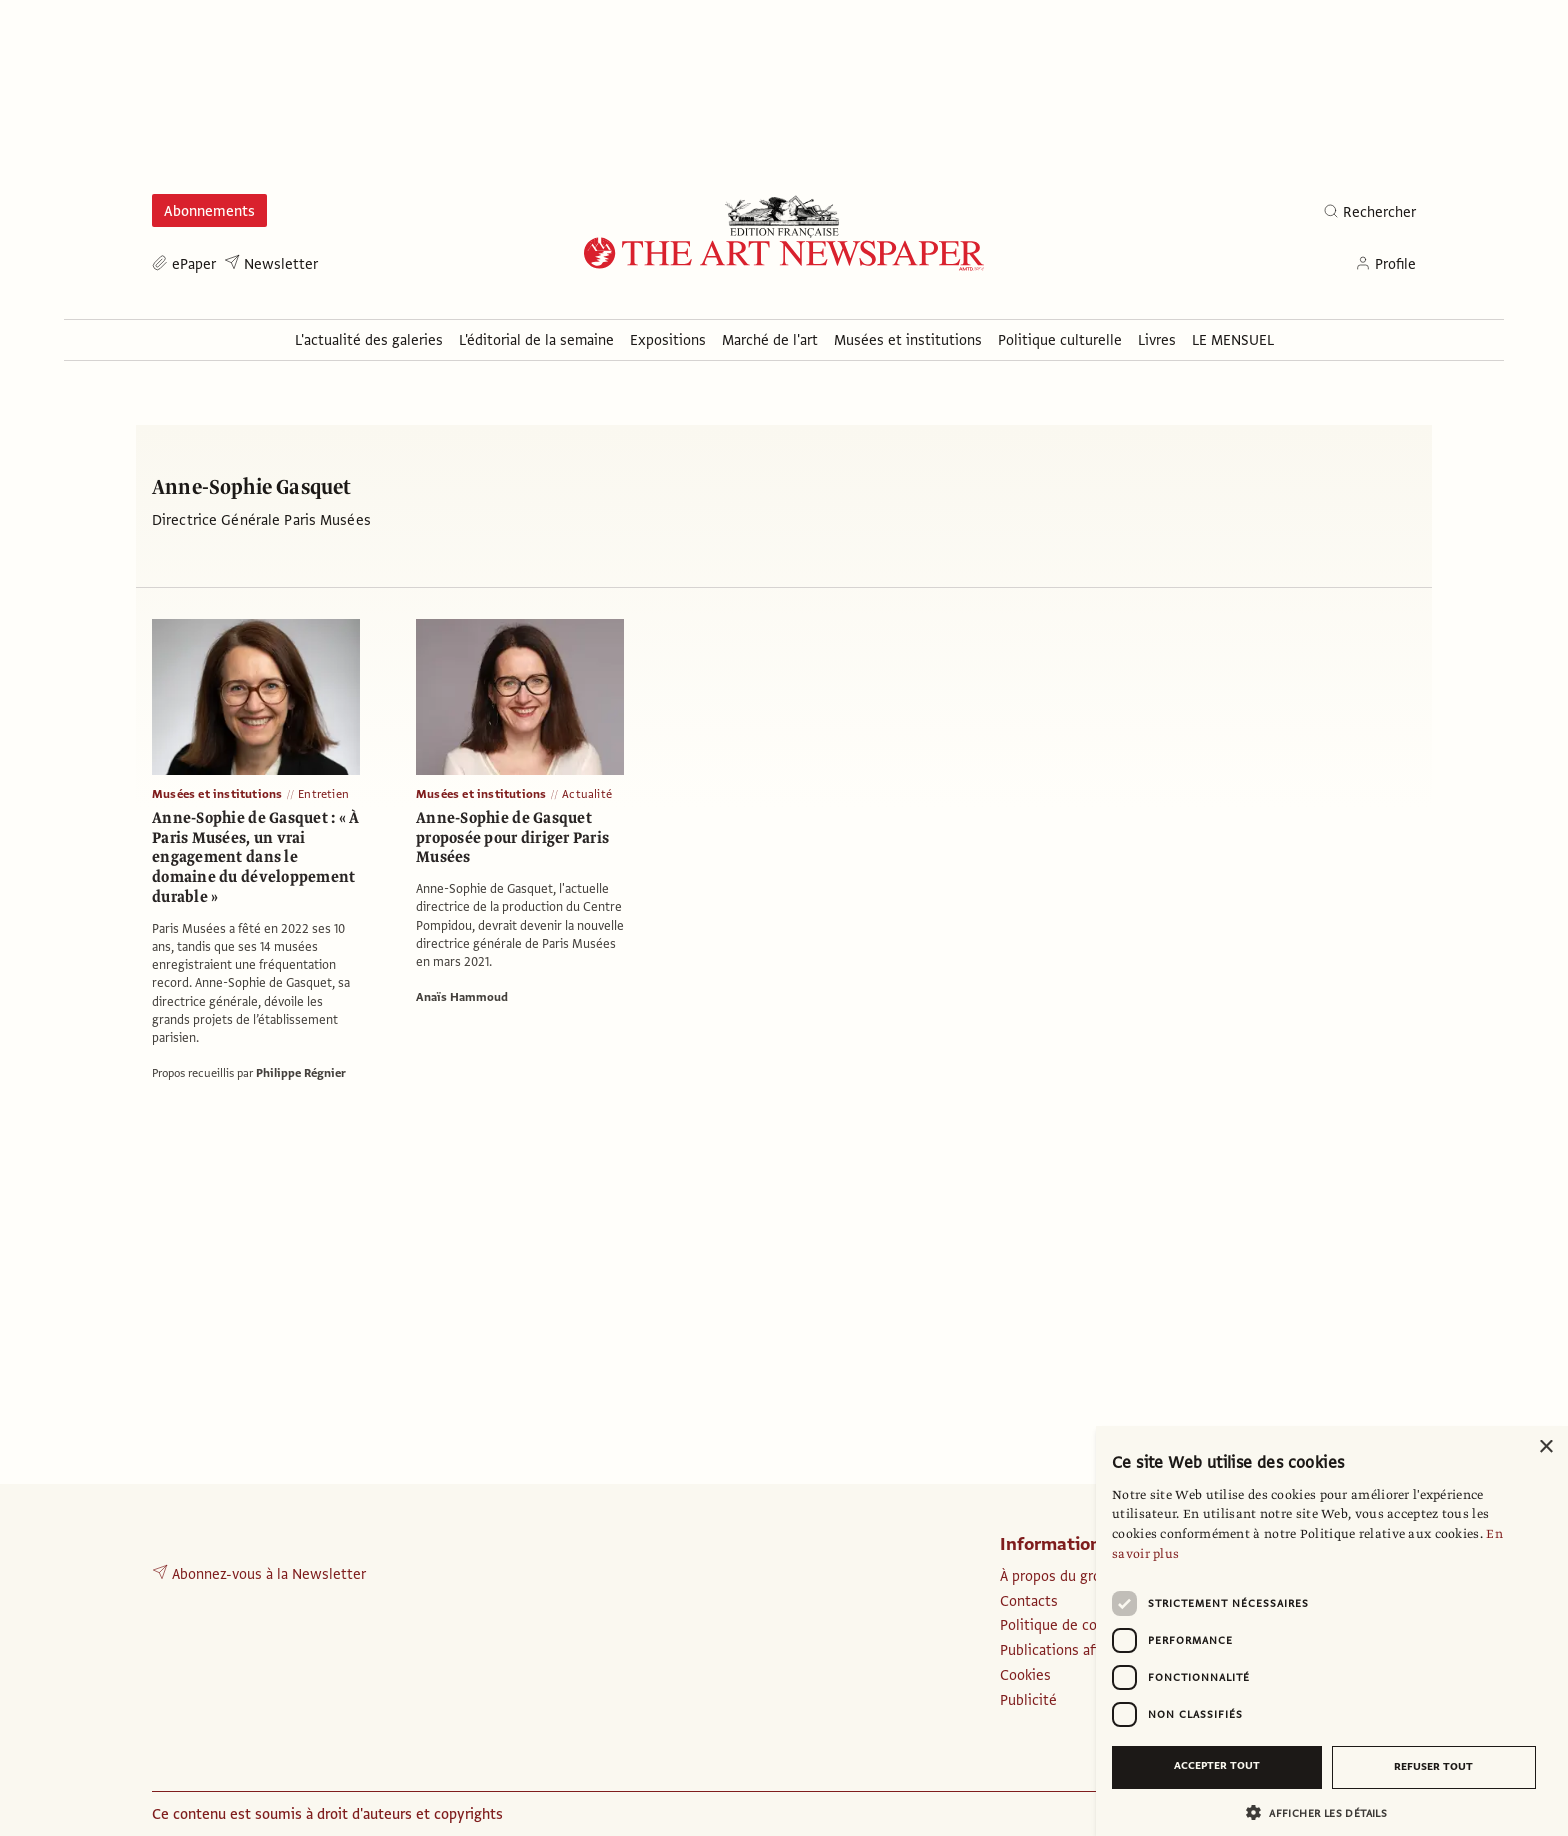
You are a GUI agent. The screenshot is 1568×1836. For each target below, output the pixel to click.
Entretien (323, 794)
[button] (1324, 1812)
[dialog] (1332, 1631)
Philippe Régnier (301, 1073)
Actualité (587, 794)
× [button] (1545, 1447)
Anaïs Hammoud (462, 997)
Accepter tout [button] (1217, 1765)
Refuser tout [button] (1433, 1766)
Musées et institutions (217, 794)
